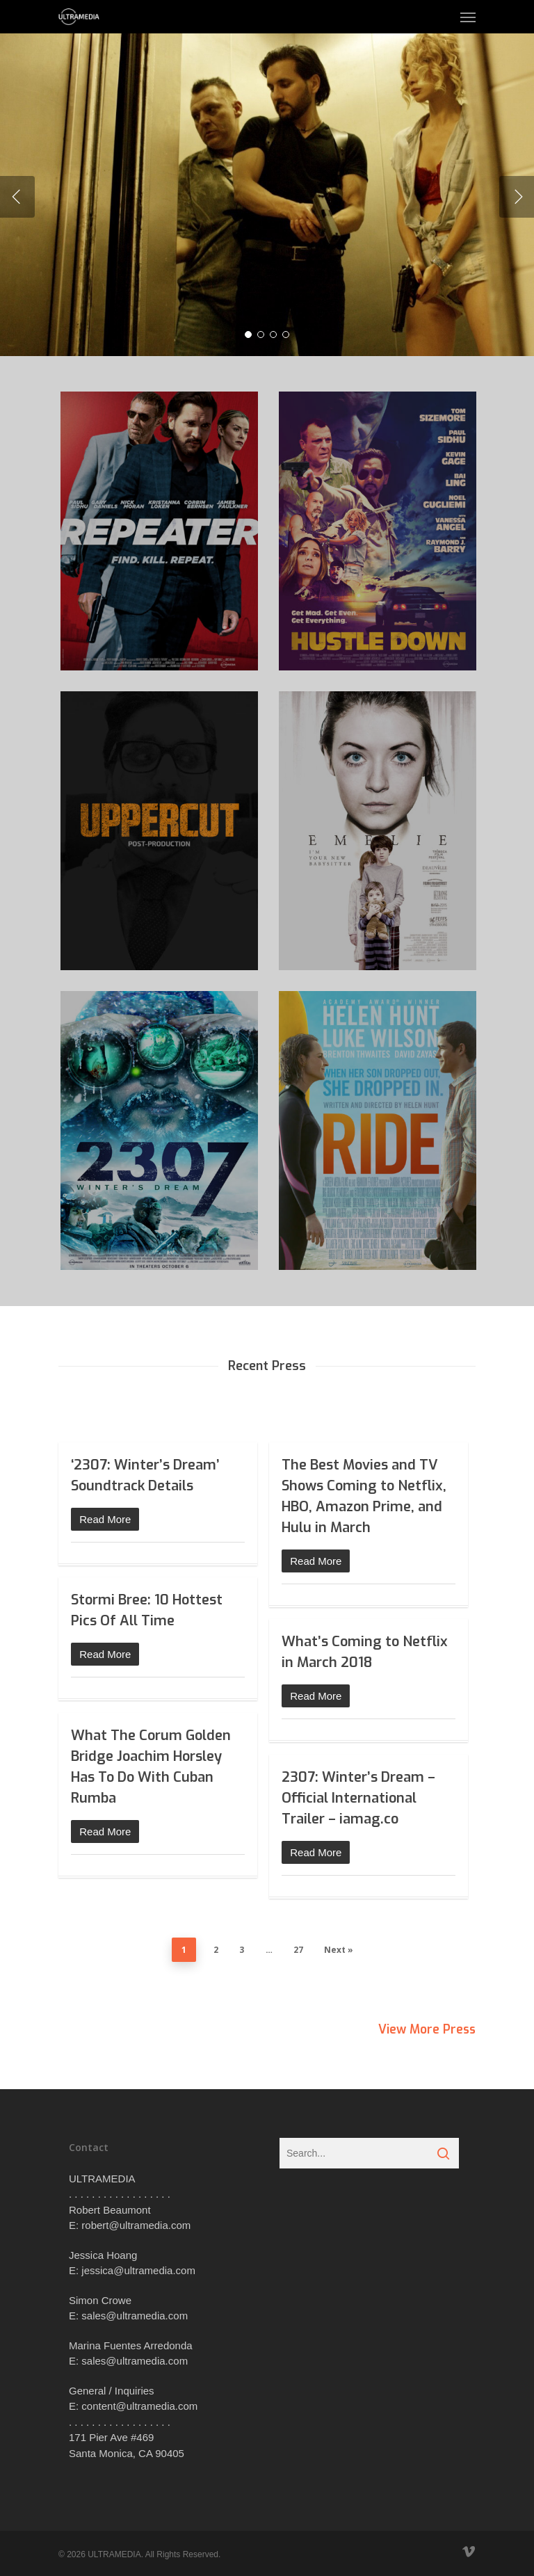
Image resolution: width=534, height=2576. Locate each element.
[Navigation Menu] (468, 17)
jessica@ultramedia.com (138, 2270)
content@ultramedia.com (139, 2406)
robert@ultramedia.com (136, 2225)
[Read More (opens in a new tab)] (158, 1519)
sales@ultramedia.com (134, 2315)
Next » (338, 1950)
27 (298, 1950)
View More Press (425, 2029)
